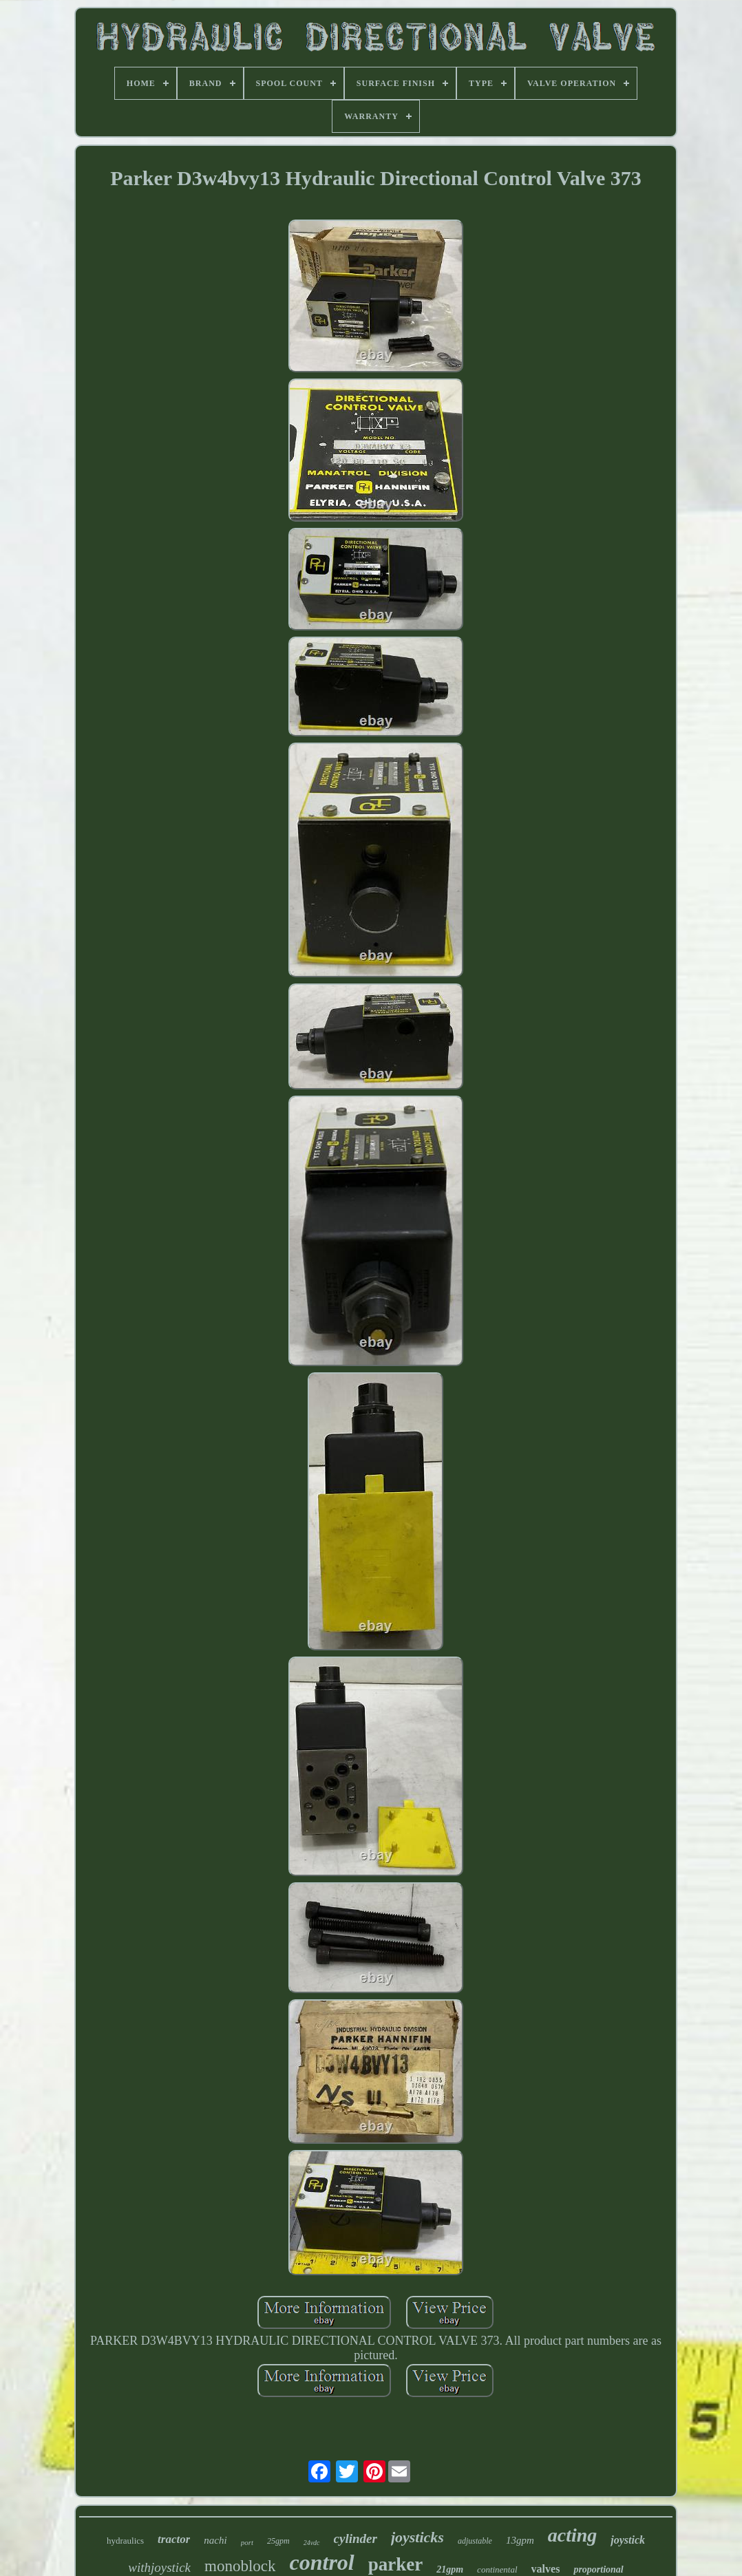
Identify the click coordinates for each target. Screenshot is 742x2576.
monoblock (240, 2566)
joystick (628, 2540)
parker (395, 2564)
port (247, 2542)
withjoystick (159, 2567)
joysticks (417, 2537)
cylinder (355, 2538)
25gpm (278, 2541)
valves (545, 2569)
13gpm (520, 2540)
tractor (174, 2539)
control (322, 2562)
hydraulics (125, 2540)
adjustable (475, 2541)
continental (497, 2569)
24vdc (312, 2542)
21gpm (449, 2569)
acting (572, 2535)
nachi (215, 2540)
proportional (598, 2569)
